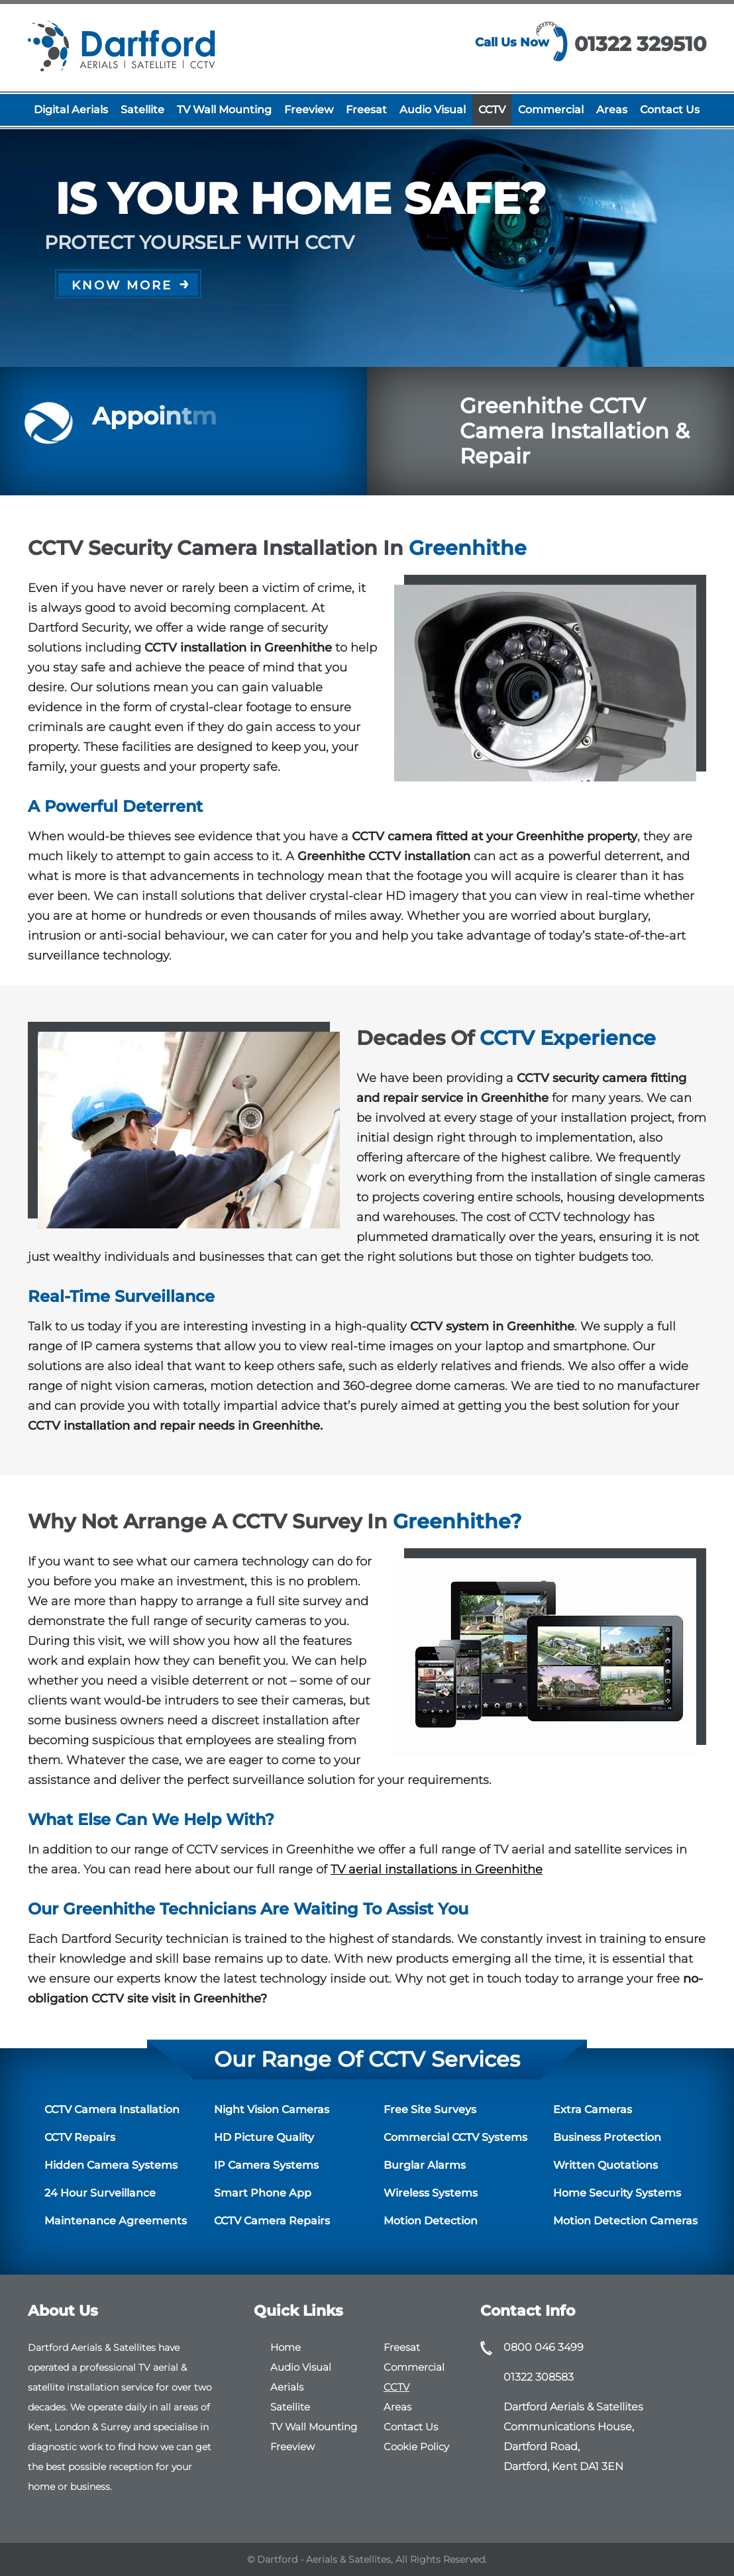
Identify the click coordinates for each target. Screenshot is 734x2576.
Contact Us (670, 109)
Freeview (308, 109)
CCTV (491, 109)
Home (285, 2347)
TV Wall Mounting (224, 109)
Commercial (551, 109)
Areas (611, 109)
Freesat (366, 109)
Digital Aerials (71, 109)
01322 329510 (640, 44)
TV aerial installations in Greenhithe (437, 1869)
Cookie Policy (416, 2446)
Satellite (142, 109)
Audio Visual (432, 109)
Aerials (286, 2387)
